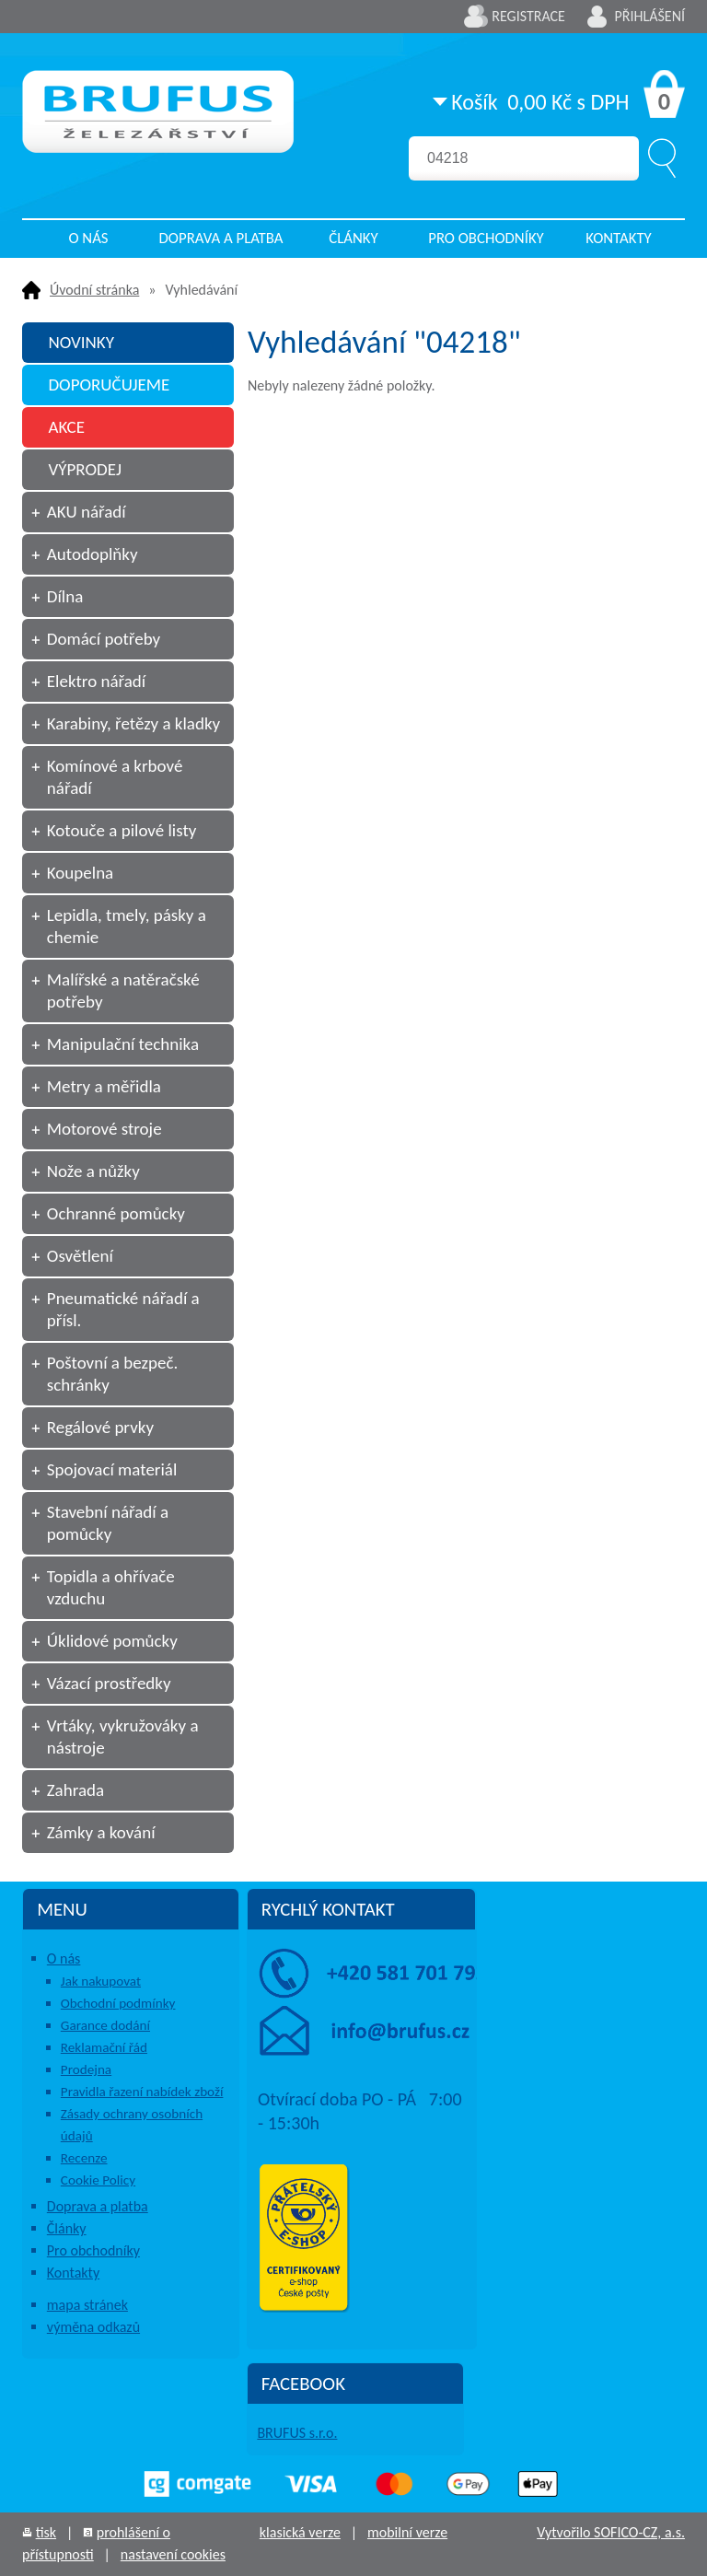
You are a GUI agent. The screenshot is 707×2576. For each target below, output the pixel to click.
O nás (88, 238)
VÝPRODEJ (85, 469)
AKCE (66, 426)
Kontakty (618, 238)
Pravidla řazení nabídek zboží (142, 2091)
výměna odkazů (93, 2327)
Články (353, 238)
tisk (46, 2532)
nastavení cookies (173, 2554)
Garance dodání (105, 2025)
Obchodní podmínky (118, 2003)
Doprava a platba (221, 238)
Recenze (84, 2158)
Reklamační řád (104, 2047)
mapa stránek (87, 2305)
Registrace (528, 16)
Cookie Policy (98, 2180)
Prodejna (86, 2069)
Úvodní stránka (94, 289)
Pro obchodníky (486, 238)
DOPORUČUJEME (108, 384)
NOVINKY (81, 342)
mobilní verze (407, 2532)
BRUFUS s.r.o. (297, 2433)
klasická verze (300, 2532)
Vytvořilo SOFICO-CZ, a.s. (611, 2532)
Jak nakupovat (101, 1981)
